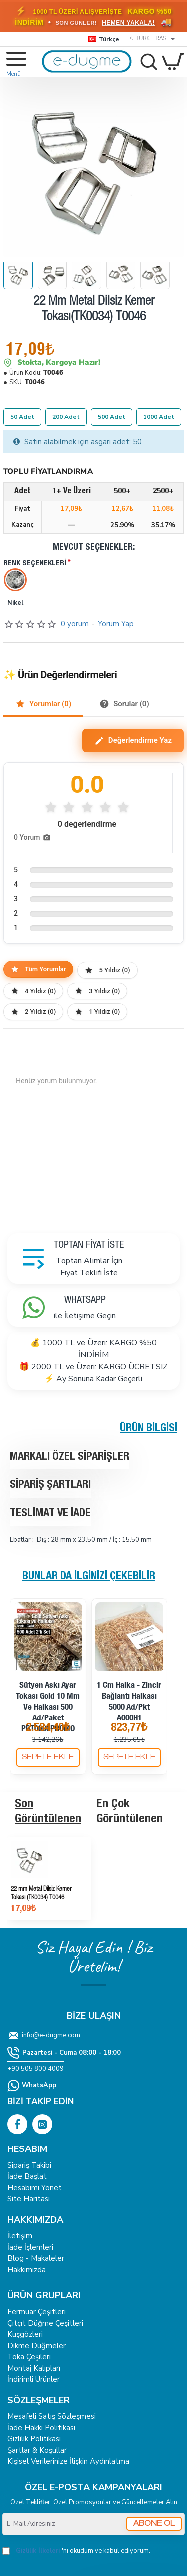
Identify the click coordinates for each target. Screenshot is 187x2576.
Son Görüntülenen (48, 1812)
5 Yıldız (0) (107, 970)
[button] (48, 1757)
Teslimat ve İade (50, 1513)
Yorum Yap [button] (116, 624)
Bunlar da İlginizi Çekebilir (88, 1576)
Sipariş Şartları (50, 1485)
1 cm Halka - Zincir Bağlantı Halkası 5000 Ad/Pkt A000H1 (129, 1702)
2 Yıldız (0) (33, 1012)
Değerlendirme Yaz (133, 741)
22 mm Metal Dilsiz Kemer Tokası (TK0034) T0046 (41, 1893)
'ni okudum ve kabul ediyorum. (76, 2551)
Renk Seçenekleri (34, 563)
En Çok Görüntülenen (129, 1812)
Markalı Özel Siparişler (69, 1457)
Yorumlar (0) (43, 704)
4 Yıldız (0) (33, 991)
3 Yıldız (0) (97, 991)
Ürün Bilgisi (148, 1428)
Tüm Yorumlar (38, 969)
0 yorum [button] (75, 624)
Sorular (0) (124, 704)
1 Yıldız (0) (97, 1012)
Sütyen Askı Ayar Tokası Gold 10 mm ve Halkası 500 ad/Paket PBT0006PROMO (48, 1708)
